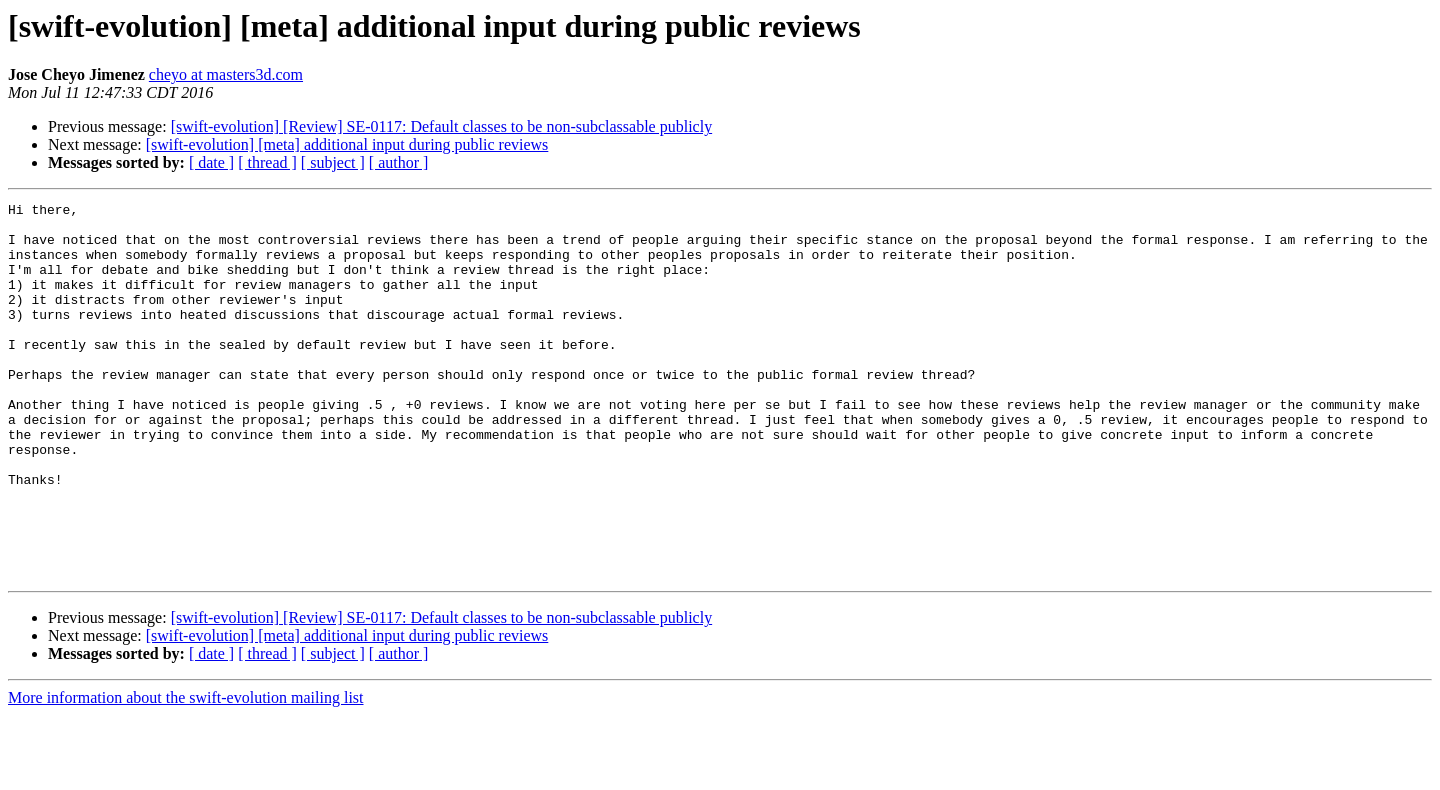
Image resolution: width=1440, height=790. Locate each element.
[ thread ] (267, 162)
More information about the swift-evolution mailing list (186, 772)
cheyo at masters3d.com (226, 74)
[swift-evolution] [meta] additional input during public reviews (347, 144)
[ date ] (211, 162)
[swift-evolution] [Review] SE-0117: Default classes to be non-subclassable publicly (442, 126)
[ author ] (399, 162)
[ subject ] (333, 162)
